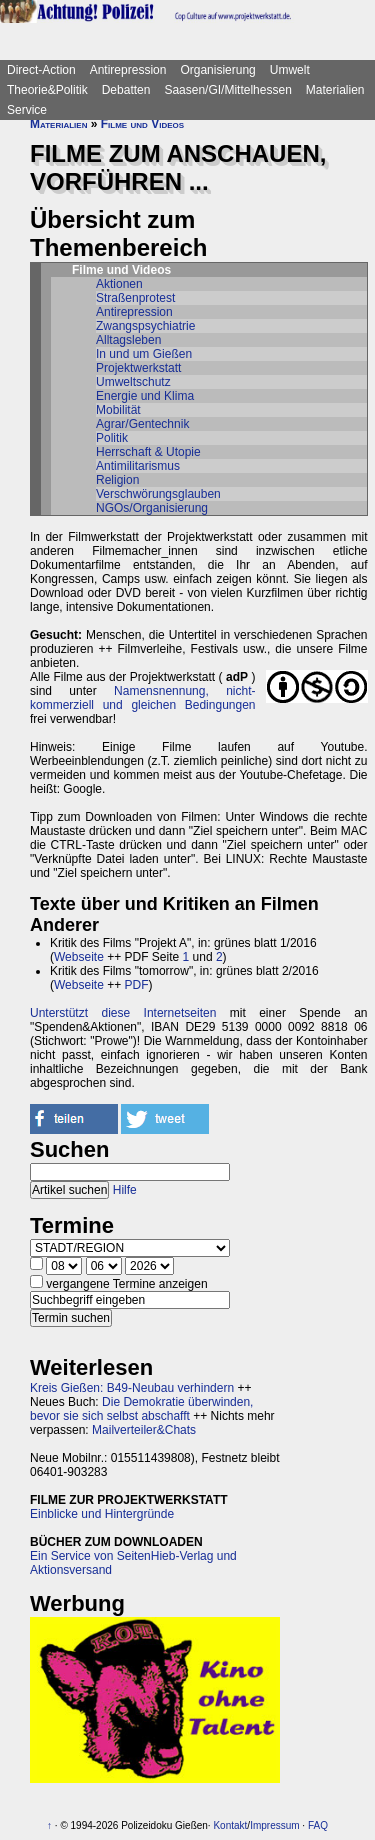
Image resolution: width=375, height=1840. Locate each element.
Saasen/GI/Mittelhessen (227, 90)
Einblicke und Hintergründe (102, 1514)
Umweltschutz (133, 382)
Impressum (274, 1825)
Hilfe (125, 1190)
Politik (112, 438)
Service (27, 110)
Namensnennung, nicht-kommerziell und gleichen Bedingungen (143, 698)
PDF (137, 985)
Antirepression (128, 70)
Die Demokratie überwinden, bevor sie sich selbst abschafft (141, 1409)
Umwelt (290, 70)
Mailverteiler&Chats (144, 1430)
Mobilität (118, 410)
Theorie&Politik (47, 90)
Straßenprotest (135, 298)
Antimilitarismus (138, 466)
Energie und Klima (145, 396)
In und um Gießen (144, 354)
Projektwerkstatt (138, 368)
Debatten (126, 90)
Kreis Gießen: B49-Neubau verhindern (132, 1388)
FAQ (318, 1825)
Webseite (79, 957)
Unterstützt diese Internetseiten (123, 1013)
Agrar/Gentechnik (142, 424)
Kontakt (230, 1825)
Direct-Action (41, 70)
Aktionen (119, 284)
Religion (117, 480)
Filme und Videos (142, 124)
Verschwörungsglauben (158, 494)
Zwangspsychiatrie (145, 326)
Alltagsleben (128, 340)
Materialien (335, 90)
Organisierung (217, 70)
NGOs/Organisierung (152, 508)
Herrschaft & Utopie (148, 452)
